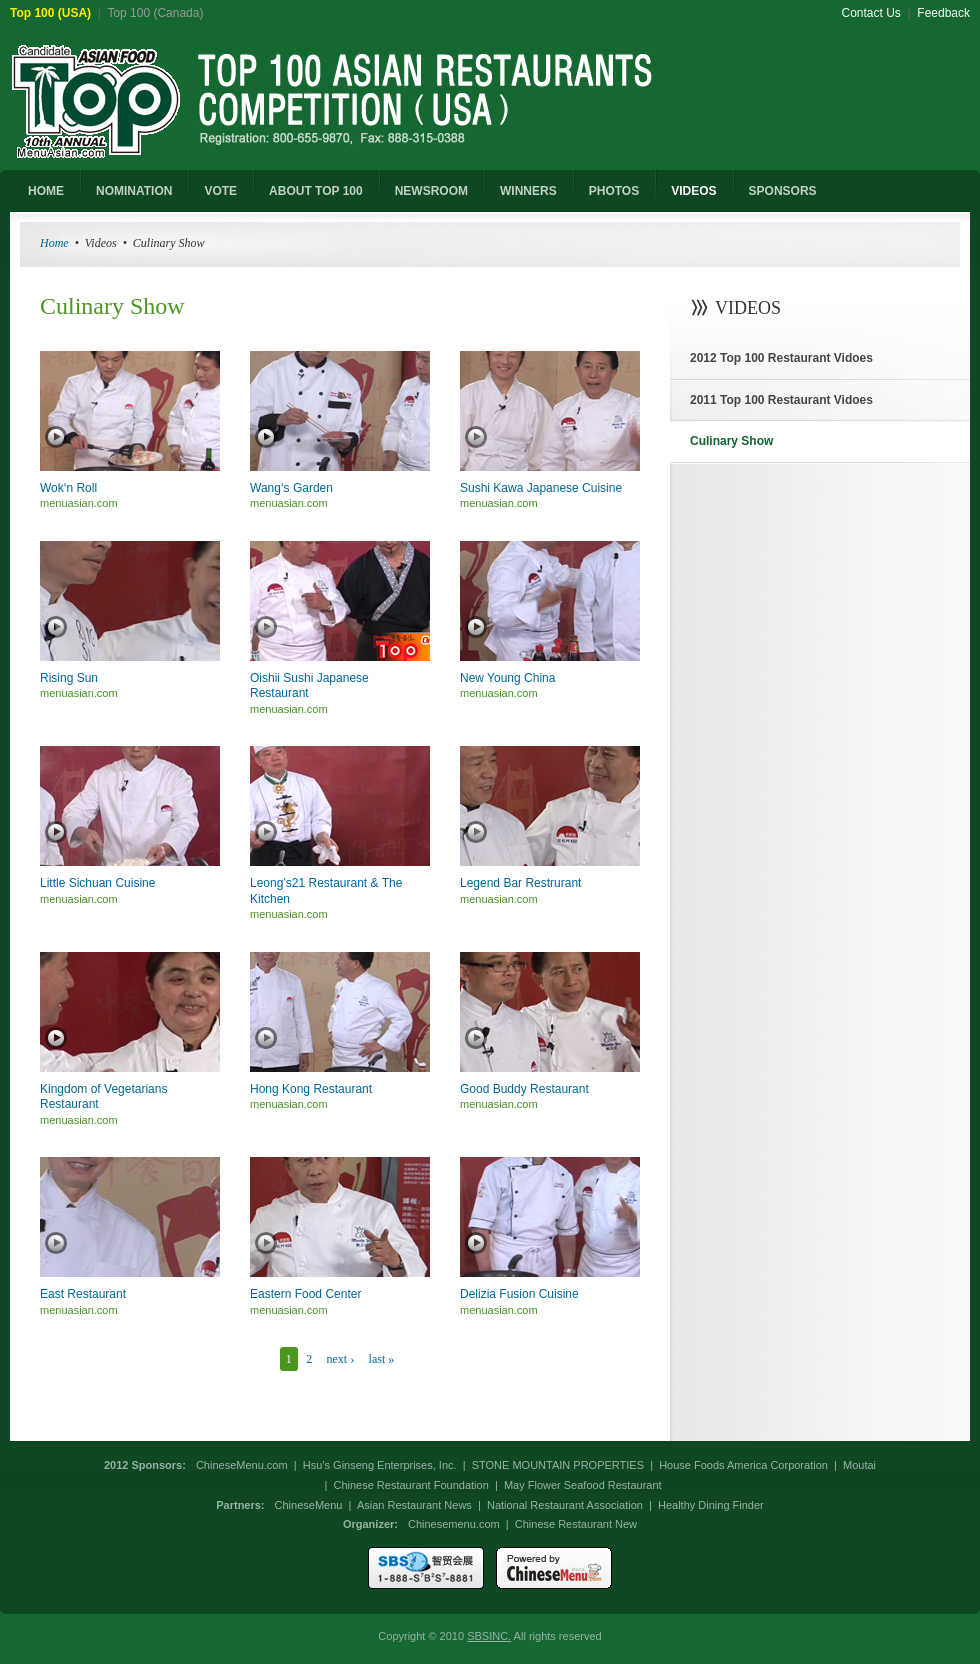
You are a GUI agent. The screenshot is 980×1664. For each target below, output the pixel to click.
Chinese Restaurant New (576, 1524)
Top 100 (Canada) (155, 13)
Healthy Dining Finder (711, 1505)
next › (341, 1359)
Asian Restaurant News (414, 1505)
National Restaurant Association (565, 1505)
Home (54, 243)
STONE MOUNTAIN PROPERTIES (558, 1465)
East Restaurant (83, 1294)
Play (56, 437)
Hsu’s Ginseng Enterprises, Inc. (380, 1465)
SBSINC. (489, 1636)
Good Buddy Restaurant (524, 1089)
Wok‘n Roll (68, 488)
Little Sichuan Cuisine (97, 883)
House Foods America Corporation (743, 1465)
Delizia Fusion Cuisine (519, 1294)
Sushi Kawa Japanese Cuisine (541, 488)
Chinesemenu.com (454, 1524)
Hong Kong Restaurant (311, 1089)
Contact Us (870, 13)
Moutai (859, 1465)
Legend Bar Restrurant (520, 883)
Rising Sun (69, 678)
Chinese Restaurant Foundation (410, 1485)
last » (382, 1359)
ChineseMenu (309, 1505)
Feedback (943, 13)
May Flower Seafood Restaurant (583, 1485)
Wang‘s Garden (291, 488)
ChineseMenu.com (242, 1465)
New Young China (507, 678)
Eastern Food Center (305, 1294)
